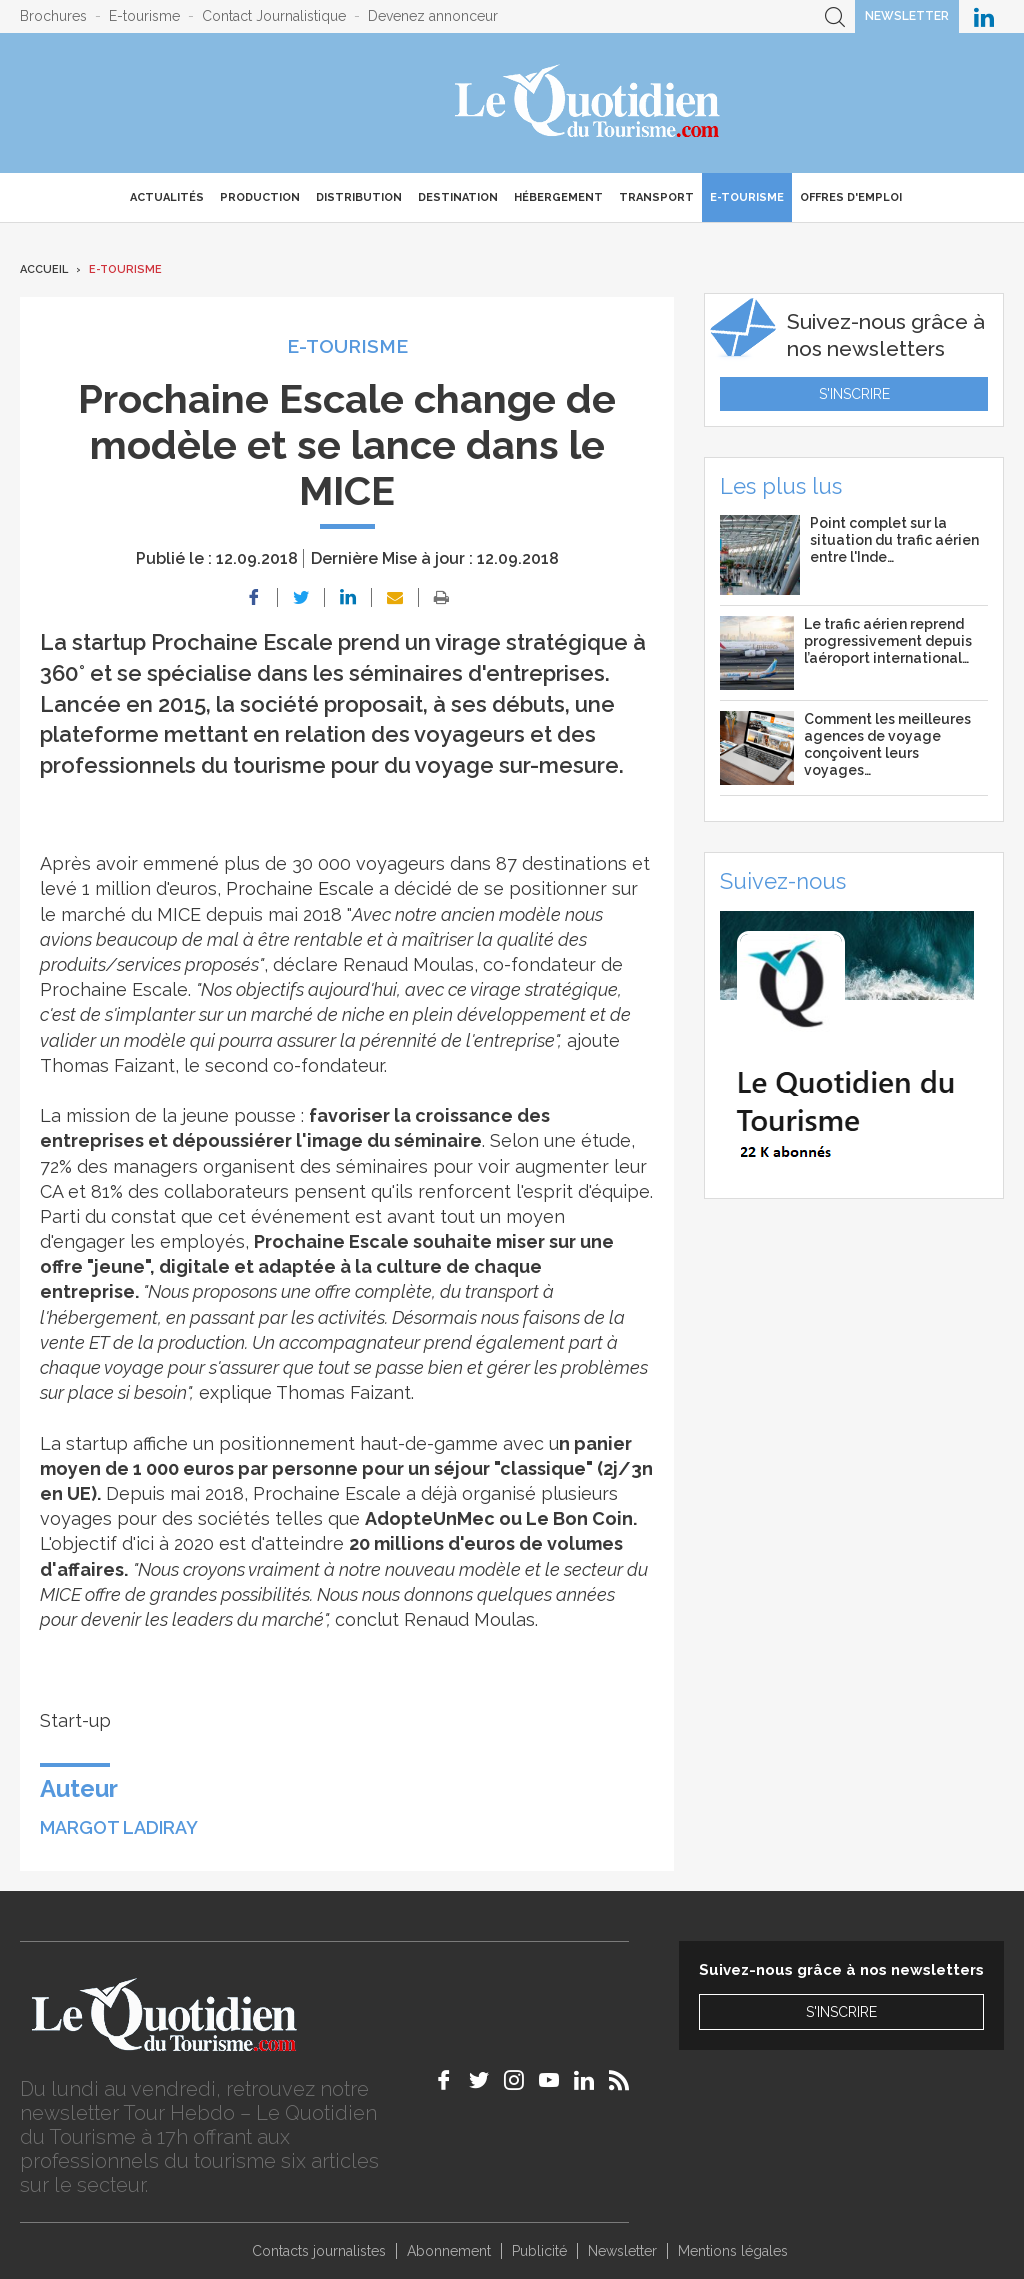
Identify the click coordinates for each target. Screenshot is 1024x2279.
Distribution (359, 197)
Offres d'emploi (851, 197)
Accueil (44, 269)
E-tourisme (144, 16)
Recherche (835, 16)
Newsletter (907, 16)
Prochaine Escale (300, 888)
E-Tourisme (747, 197)
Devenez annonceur (433, 16)
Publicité (539, 2251)
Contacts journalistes (319, 2251)
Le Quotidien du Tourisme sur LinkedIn (984, 16)
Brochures (53, 16)
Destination (458, 197)
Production (260, 197)
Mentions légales (733, 2251)
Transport (656, 197)
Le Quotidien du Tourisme (588, 103)
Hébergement (558, 197)
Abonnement (449, 2251)
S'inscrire (854, 394)
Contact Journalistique (274, 16)
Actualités (167, 197)
